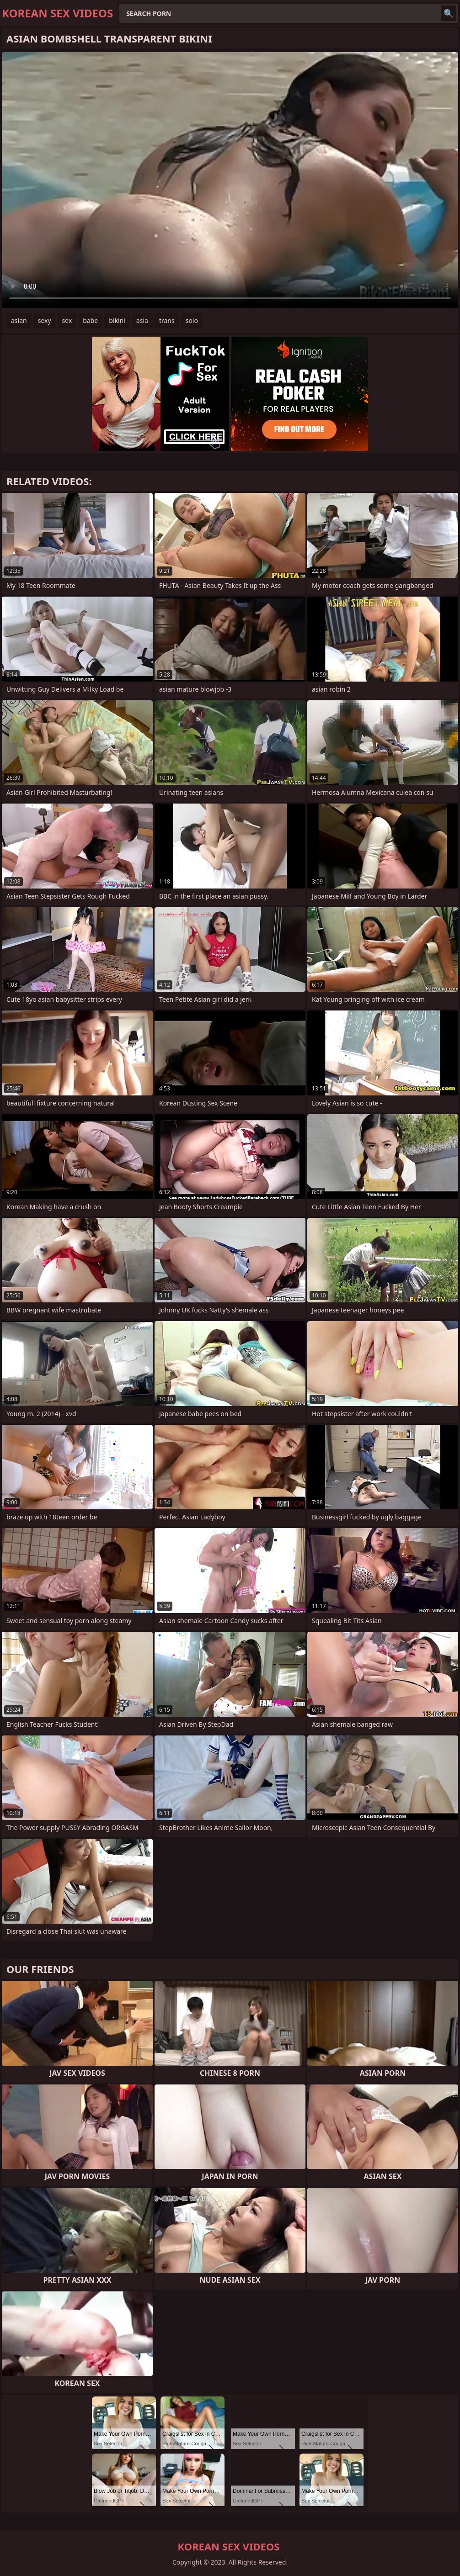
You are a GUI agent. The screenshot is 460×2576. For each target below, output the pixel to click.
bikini (117, 320)
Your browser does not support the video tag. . (230, 180)
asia (142, 320)
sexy (44, 320)
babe (90, 320)
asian (19, 320)
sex (67, 320)
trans (167, 320)
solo (192, 320)
